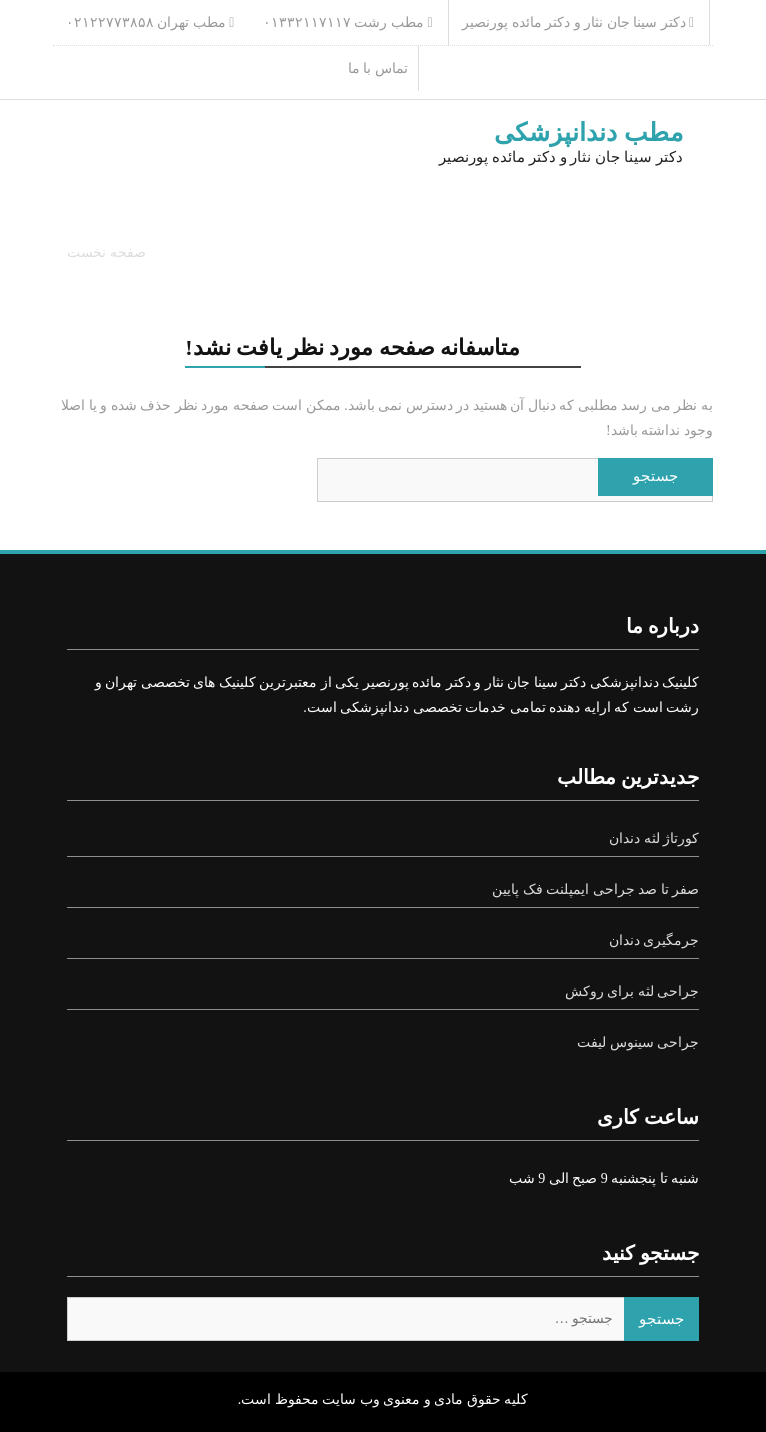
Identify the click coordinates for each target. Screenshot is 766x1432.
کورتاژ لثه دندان (654, 838)
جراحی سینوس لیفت (638, 1042)
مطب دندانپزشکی (588, 132)
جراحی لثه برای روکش (632, 991)
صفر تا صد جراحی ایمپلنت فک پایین (595, 889)
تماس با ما (378, 68)
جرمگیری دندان (654, 940)
